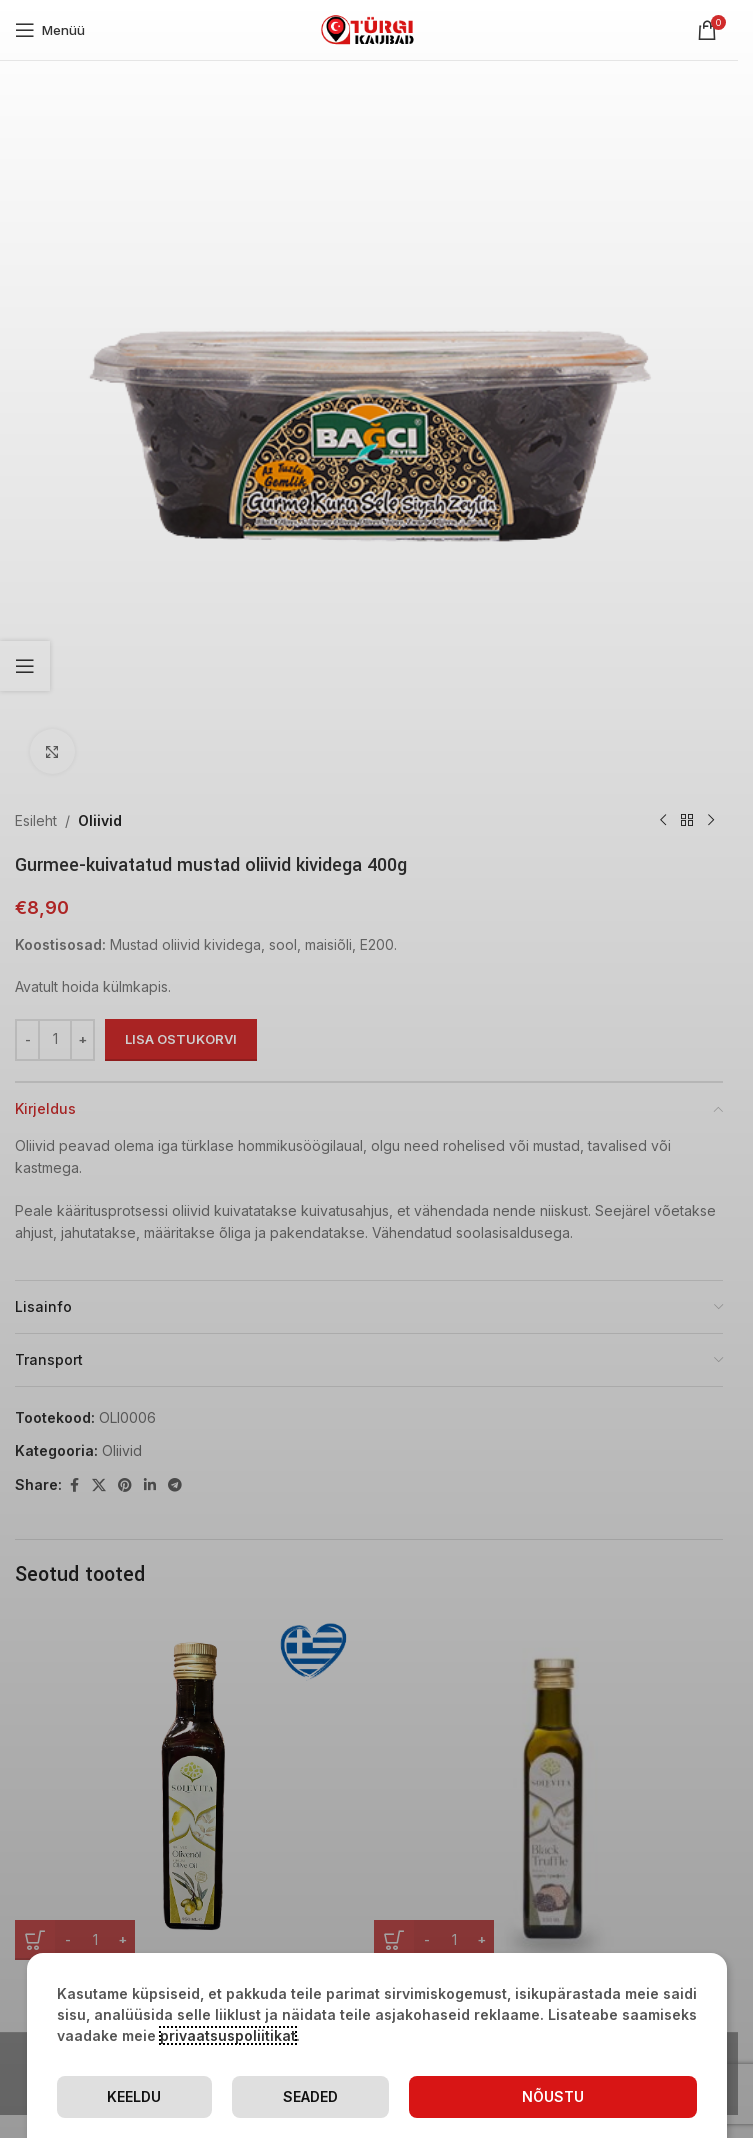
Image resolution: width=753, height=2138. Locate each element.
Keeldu (134, 2096)
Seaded (310, 2096)
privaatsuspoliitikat (228, 2035)
